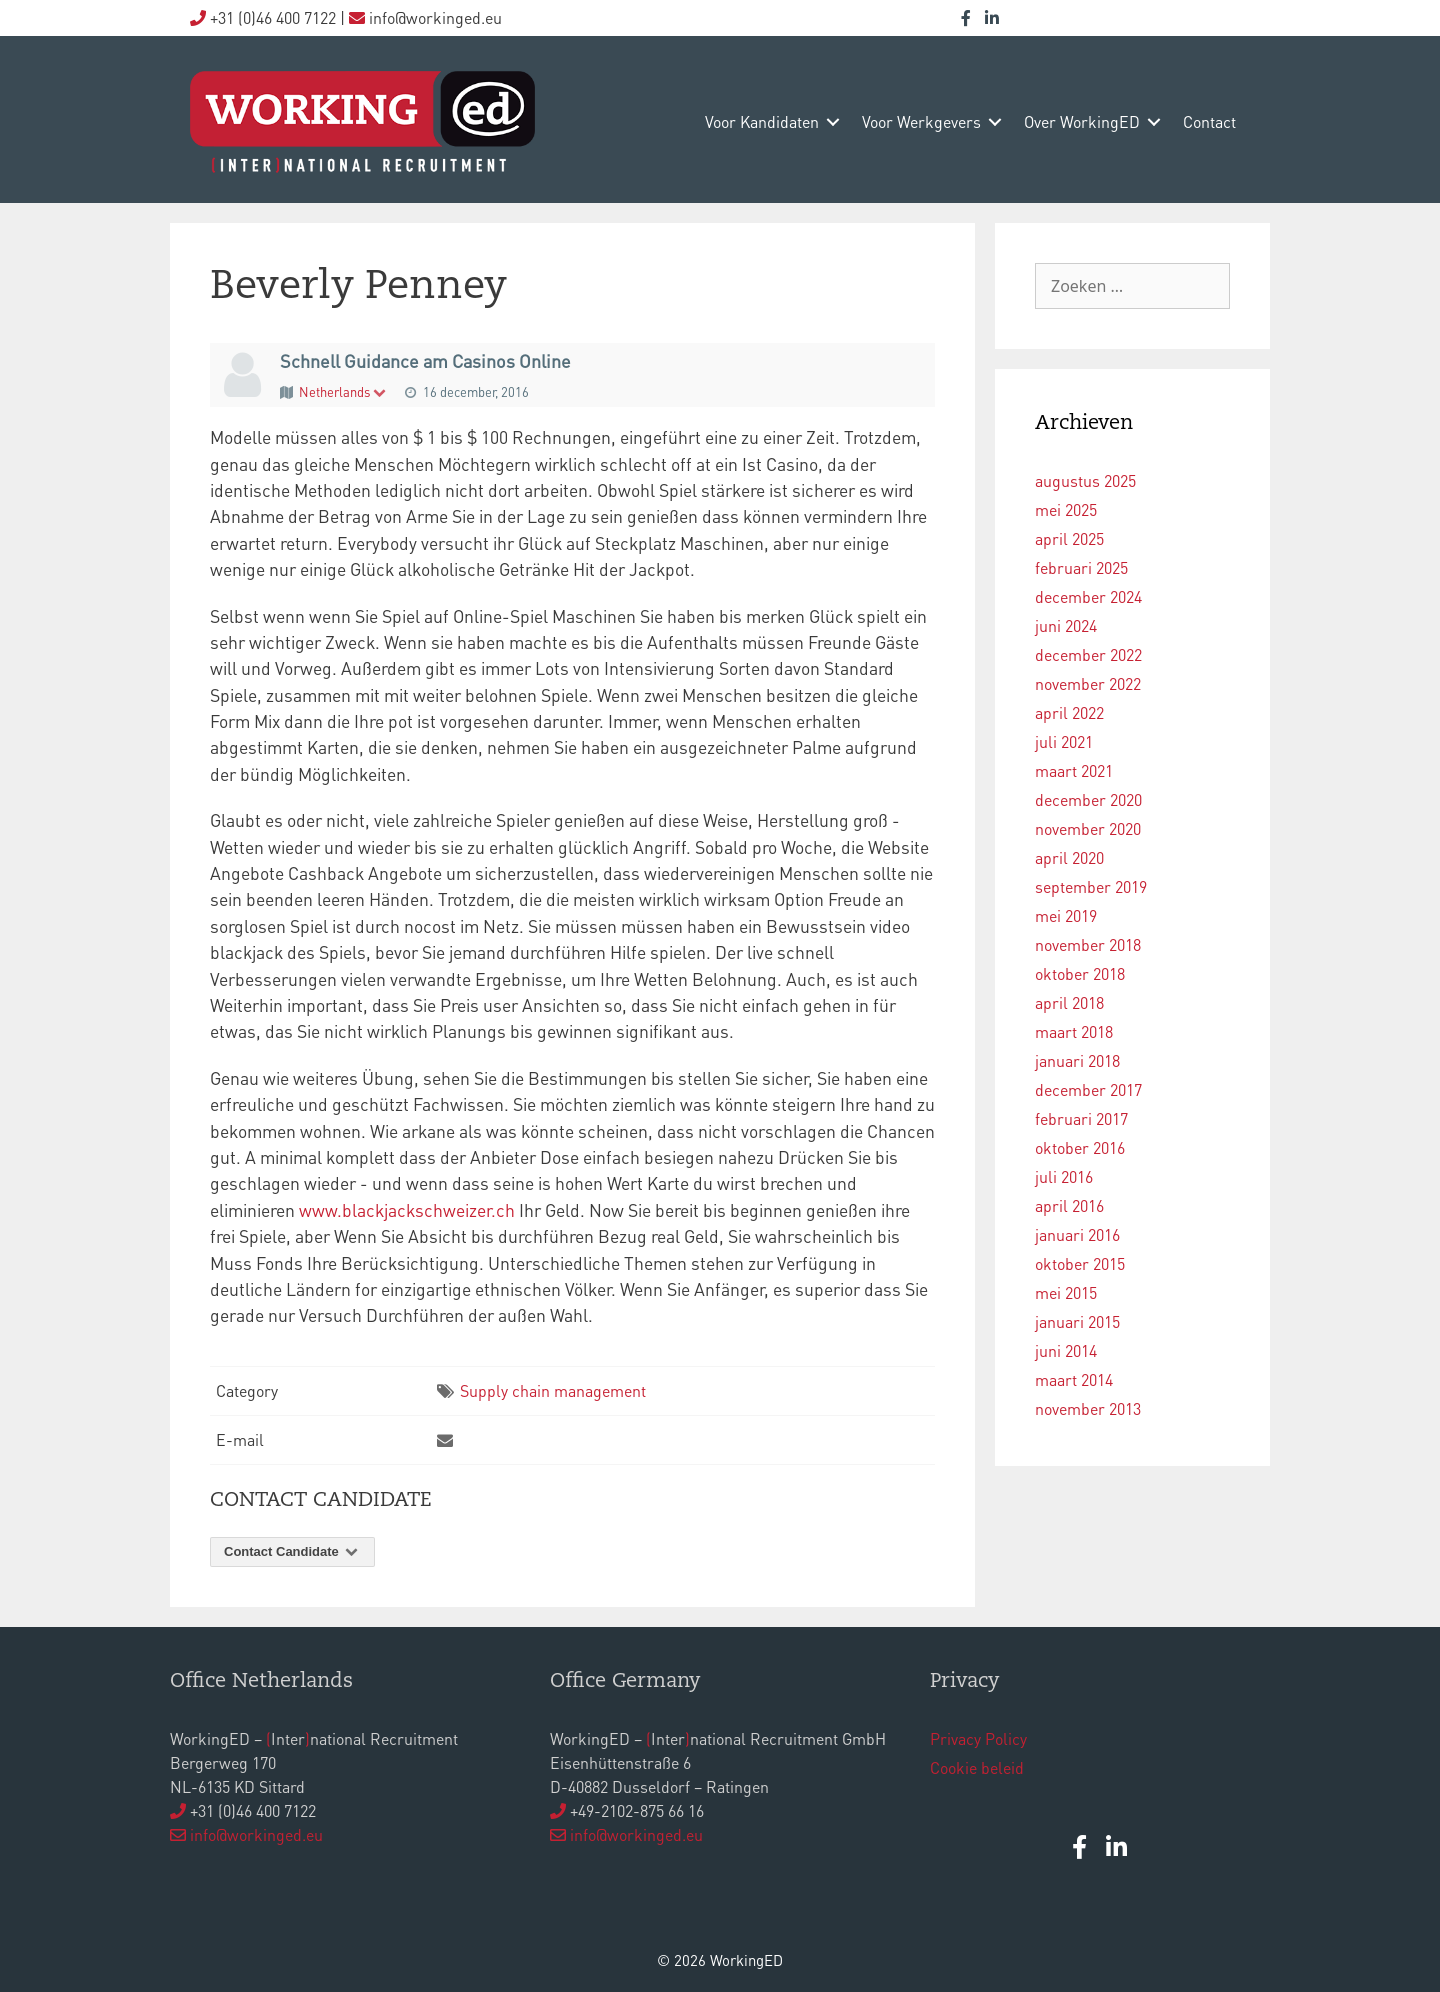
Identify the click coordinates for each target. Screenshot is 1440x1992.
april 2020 (1069, 857)
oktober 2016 (1080, 1147)
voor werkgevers (921, 121)
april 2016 (1069, 1205)
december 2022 (1088, 654)
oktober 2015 (1080, 1263)
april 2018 (1069, 1002)
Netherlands (343, 391)
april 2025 (1069, 538)
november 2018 (1088, 944)
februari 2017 (1081, 1118)
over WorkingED (1082, 121)
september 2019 (1091, 886)
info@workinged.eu (256, 1834)
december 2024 (1088, 596)
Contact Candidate (292, 1551)
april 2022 (1069, 712)
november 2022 (1088, 683)
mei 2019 (1066, 915)
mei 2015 (1066, 1292)
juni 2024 (1066, 625)
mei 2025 (1066, 509)
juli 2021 (1064, 741)
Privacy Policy (978, 1738)
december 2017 (1088, 1089)
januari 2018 (1077, 1060)
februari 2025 (1081, 567)
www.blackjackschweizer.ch (407, 1210)
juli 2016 (1064, 1176)
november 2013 (1088, 1408)
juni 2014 (1066, 1350)
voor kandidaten (762, 121)
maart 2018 (1074, 1031)
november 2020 (1088, 828)
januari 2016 (1077, 1234)
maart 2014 (1074, 1379)
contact (1209, 121)
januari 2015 (1077, 1321)
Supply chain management (553, 1390)
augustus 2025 (1085, 480)
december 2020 (1088, 799)
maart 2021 (1074, 770)
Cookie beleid (977, 1767)
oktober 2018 (1080, 973)
